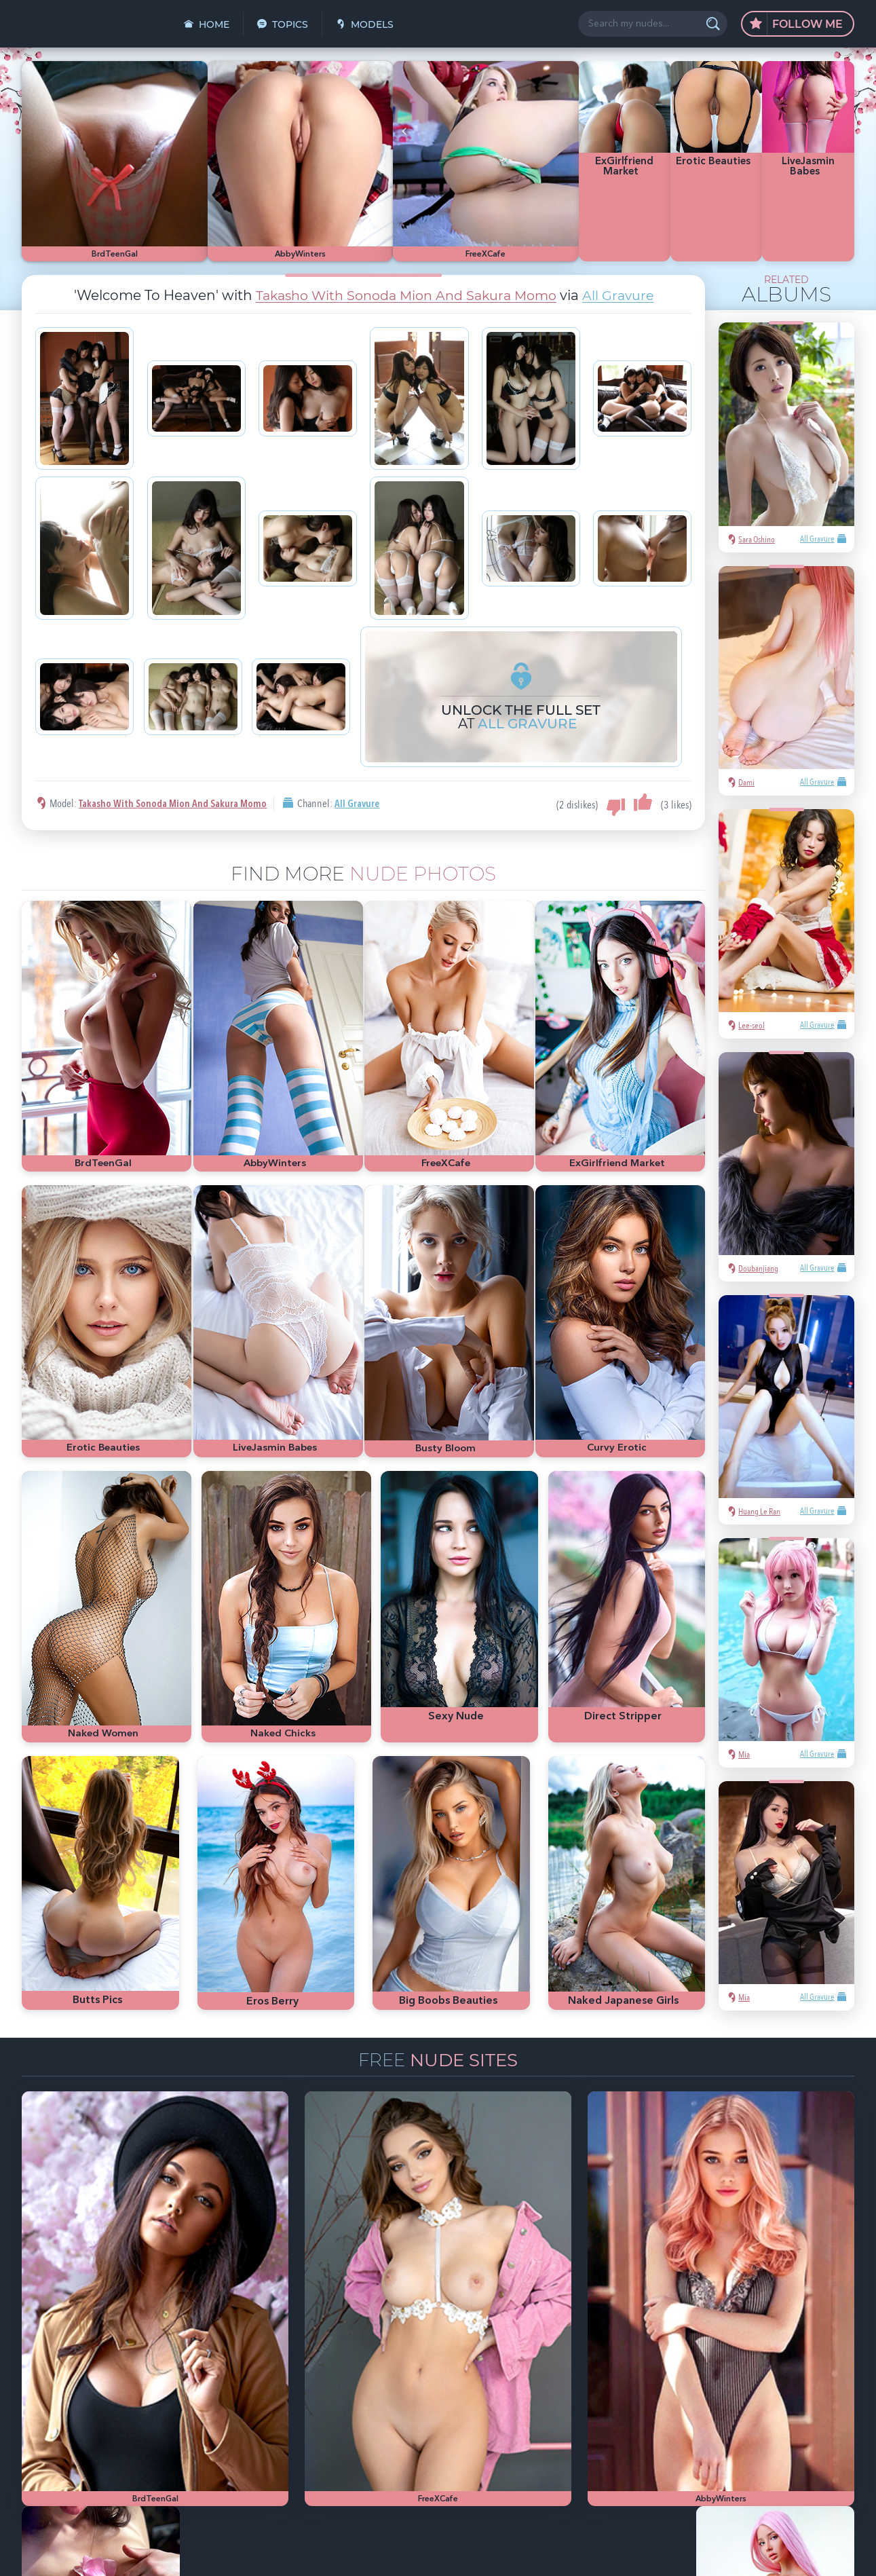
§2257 (532, 2550)
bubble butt (771, 2390)
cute (703, 2411)
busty (732, 2411)
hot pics (750, 2369)
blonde (687, 2390)
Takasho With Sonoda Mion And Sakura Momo (405, 243)
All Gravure (626, 243)
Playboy (649, 2390)
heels (675, 2411)
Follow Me (796, 24)
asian (644, 2369)
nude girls (793, 2369)
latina (645, 2411)
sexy (673, 2369)
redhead (818, 2390)
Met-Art (725, 2390)
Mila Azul (708, 2369)
